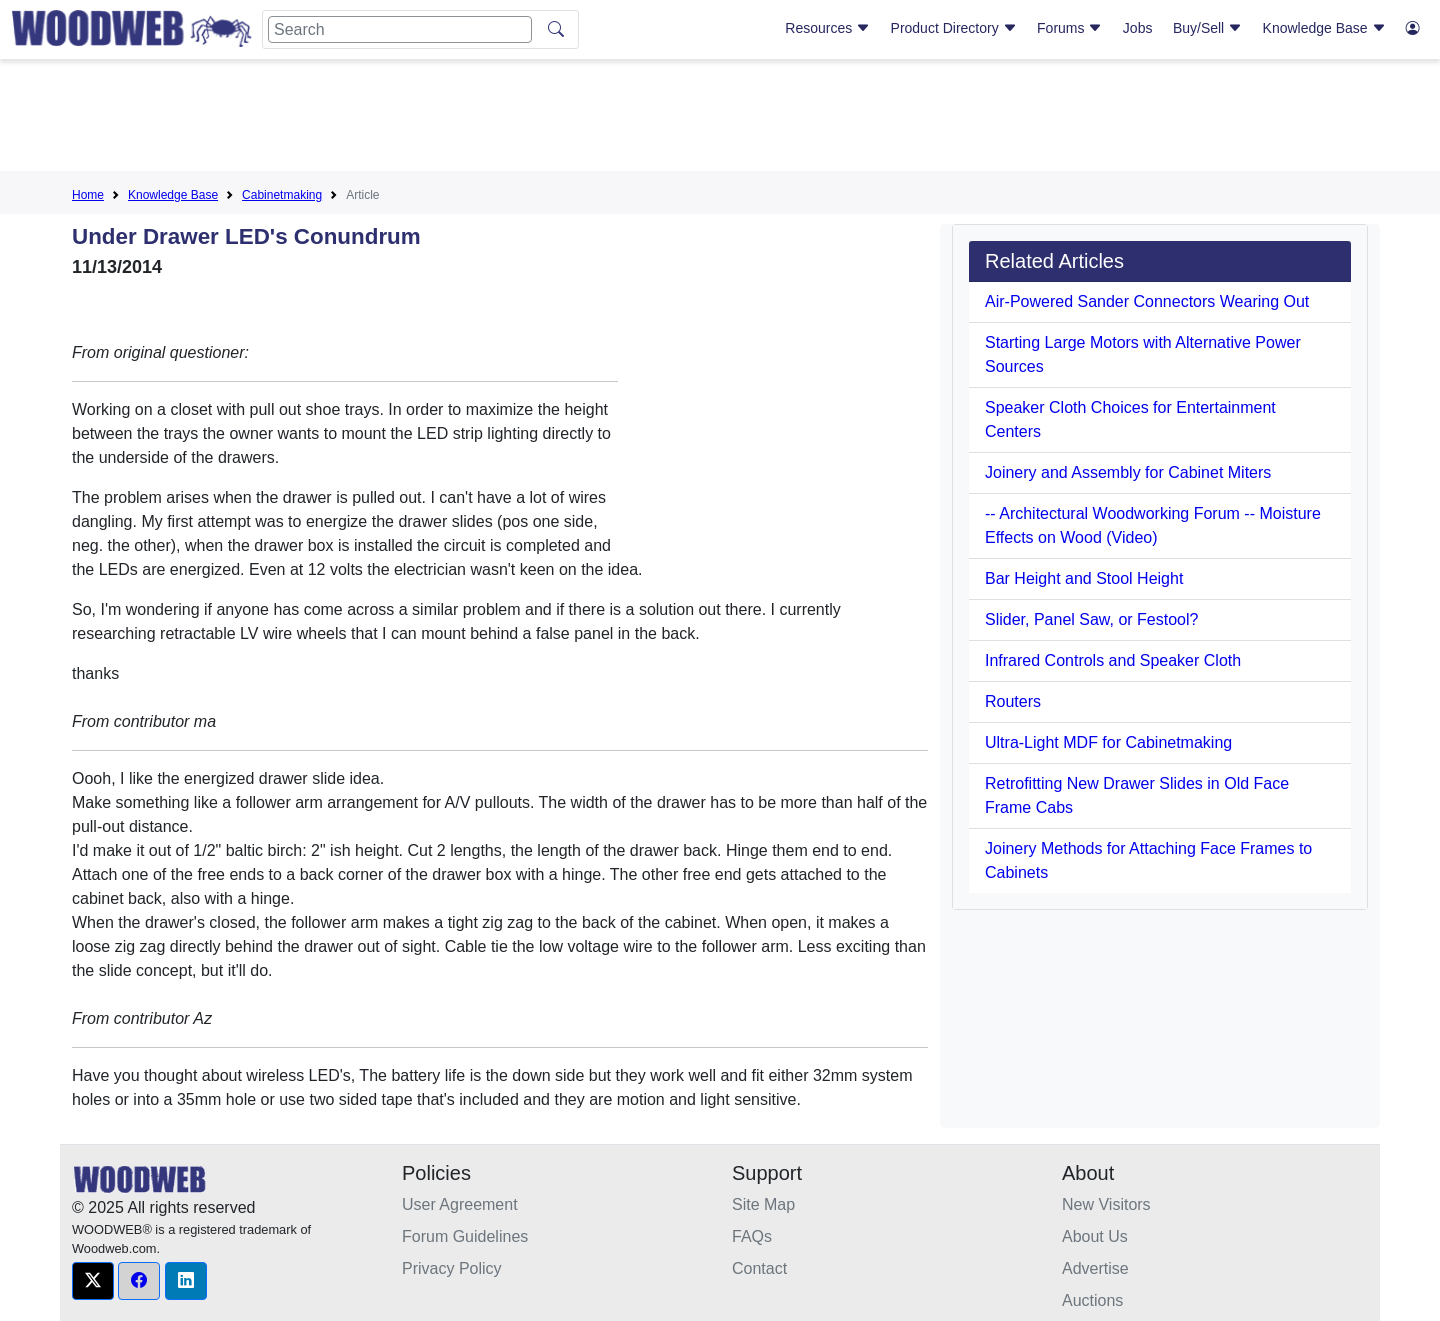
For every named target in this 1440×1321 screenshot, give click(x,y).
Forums (1069, 28)
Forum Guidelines (465, 1236)
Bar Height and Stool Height (1084, 578)
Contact (759, 1268)
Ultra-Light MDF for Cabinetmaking (1108, 742)
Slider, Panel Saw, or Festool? (1091, 619)
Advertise (1095, 1268)
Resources (827, 28)
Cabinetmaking (282, 195)
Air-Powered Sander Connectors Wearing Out (1147, 301)
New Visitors (1106, 1204)
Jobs (1138, 28)
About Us (1095, 1236)
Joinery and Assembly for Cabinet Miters (1128, 472)
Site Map (763, 1204)
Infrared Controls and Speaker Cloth (1113, 660)
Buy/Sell (1207, 28)
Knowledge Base (1324, 28)
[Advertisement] (720, 119)
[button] (93, 1281)
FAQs (752, 1236)
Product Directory (954, 28)
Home (88, 195)
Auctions (1092, 1300)
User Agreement (460, 1204)
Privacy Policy (452, 1268)
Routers (1013, 701)
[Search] (400, 29)
